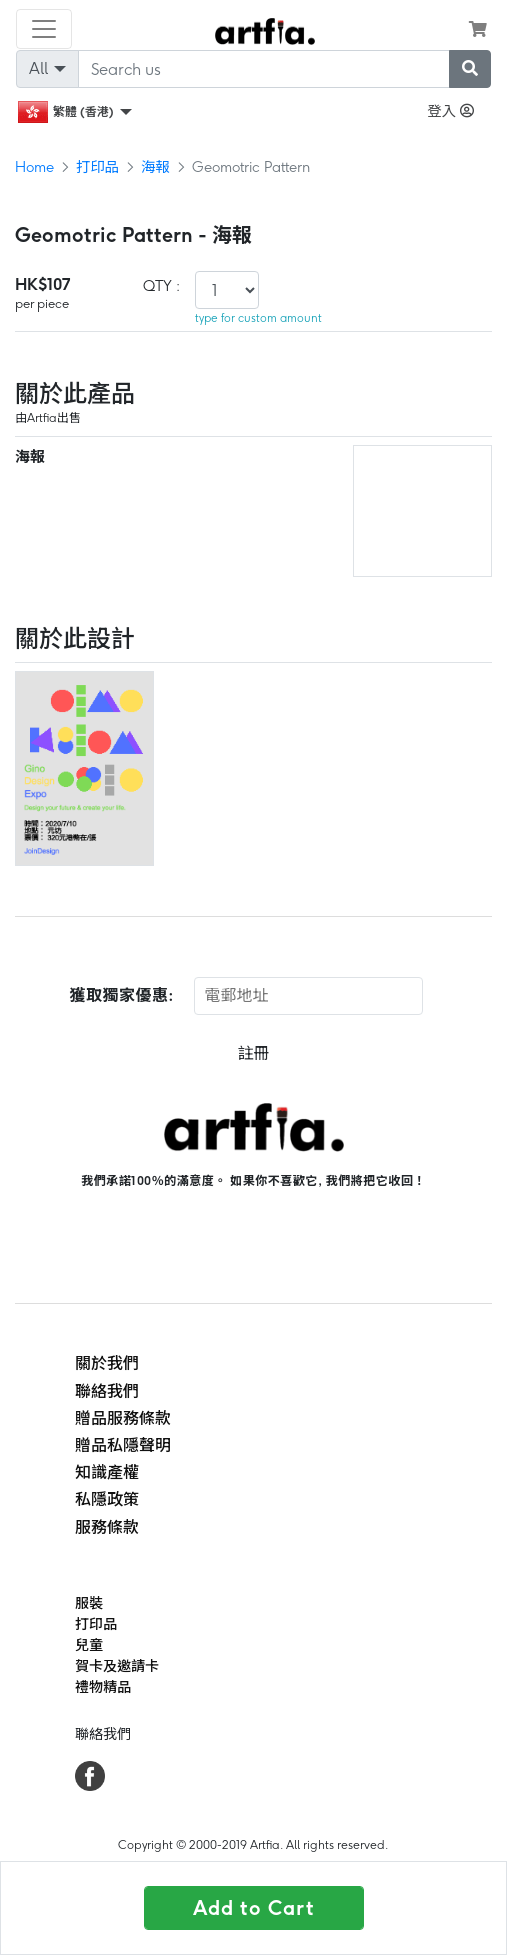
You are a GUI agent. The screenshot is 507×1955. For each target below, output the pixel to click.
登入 (450, 111)
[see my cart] (478, 29)
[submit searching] (470, 69)
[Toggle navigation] (44, 29)
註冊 (253, 1053)
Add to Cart (254, 1908)
